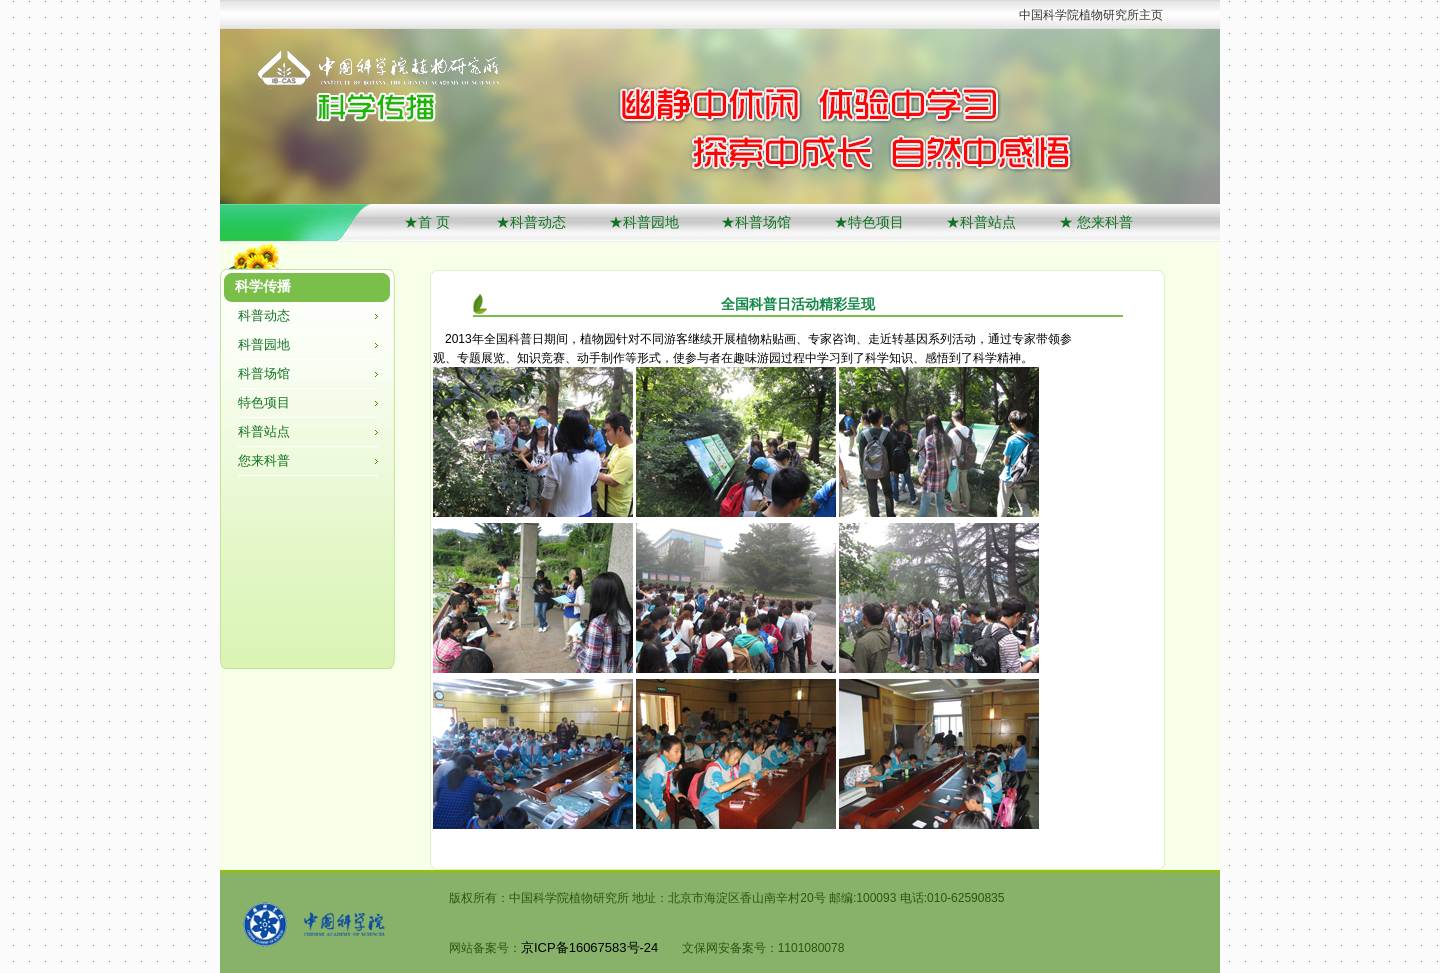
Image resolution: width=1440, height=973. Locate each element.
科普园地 (264, 344)
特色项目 (264, 402)
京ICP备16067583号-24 (589, 947)
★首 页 (429, 222)
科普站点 (264, 431)
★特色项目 (869, 222)
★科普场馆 (756, 222)
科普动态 (264, 315)
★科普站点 (981, 222)
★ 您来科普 (1096, 222)
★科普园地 (644, 222)
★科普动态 (531, 222)
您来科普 (264, 460)
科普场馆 (264, 373)
